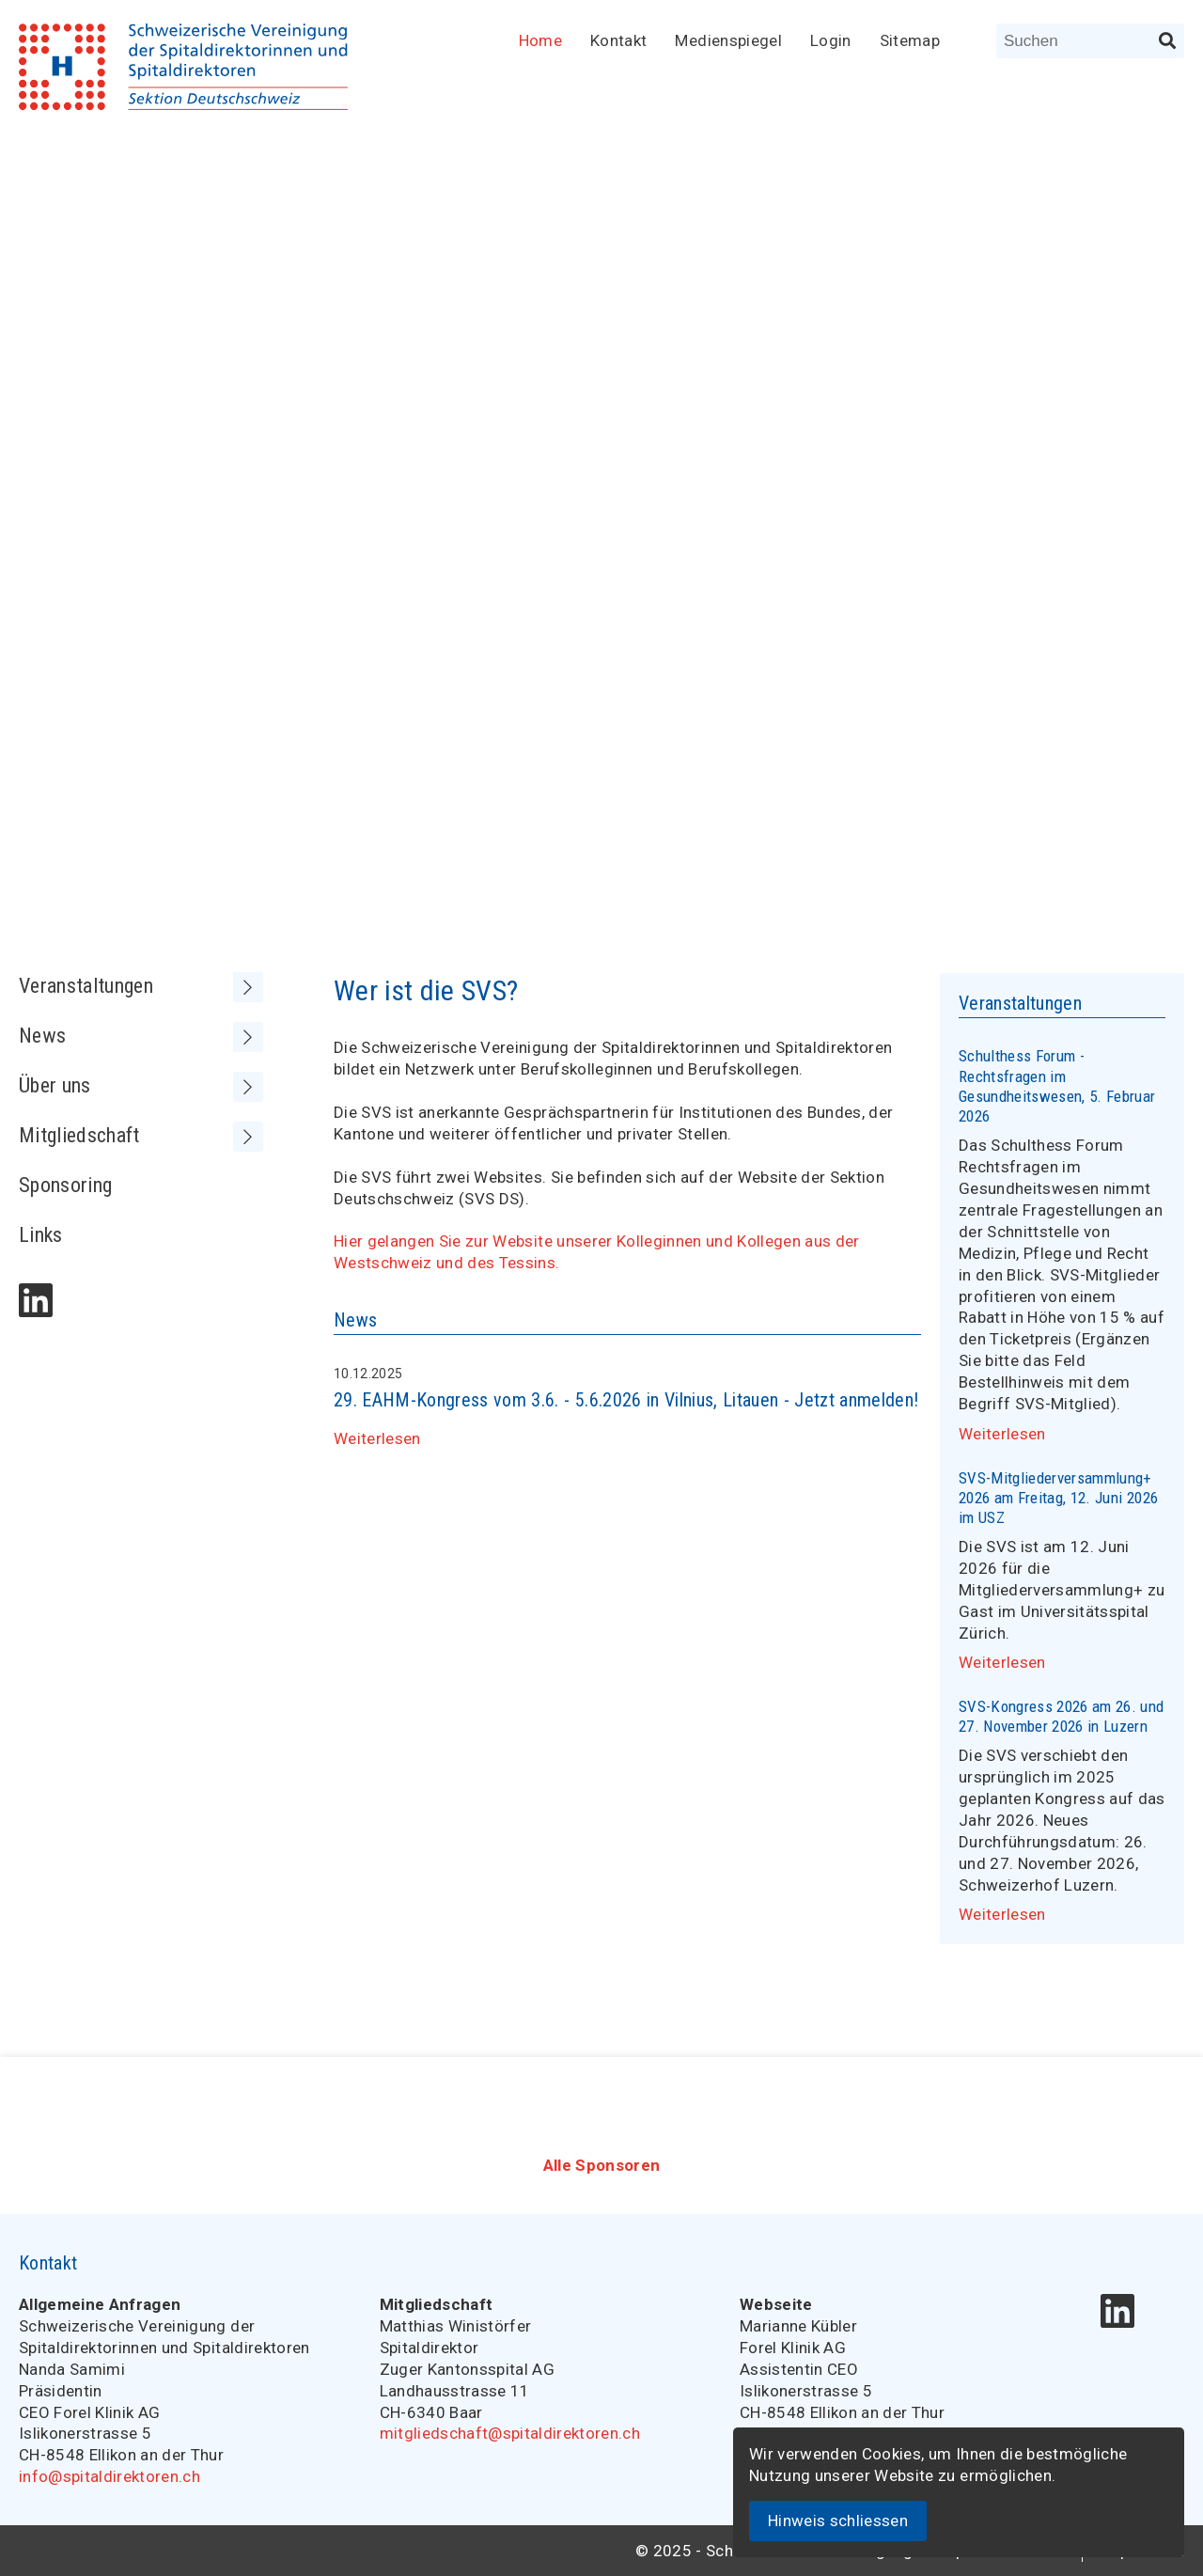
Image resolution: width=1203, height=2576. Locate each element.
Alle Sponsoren (602, 2165)
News (141, 1036)
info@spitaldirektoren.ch (109, 2476)
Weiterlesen (377, 1438)
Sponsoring (65, 1185)
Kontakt (618, 40)
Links (41, 1235)
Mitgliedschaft (141, 1136)
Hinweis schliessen (838, 2520)
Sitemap (910, 40)
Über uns (141, 1086)
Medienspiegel (728, 40)
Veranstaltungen (141, 986)
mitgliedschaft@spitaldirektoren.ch (510, 2433)
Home (540, 40)
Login (830, 40)
